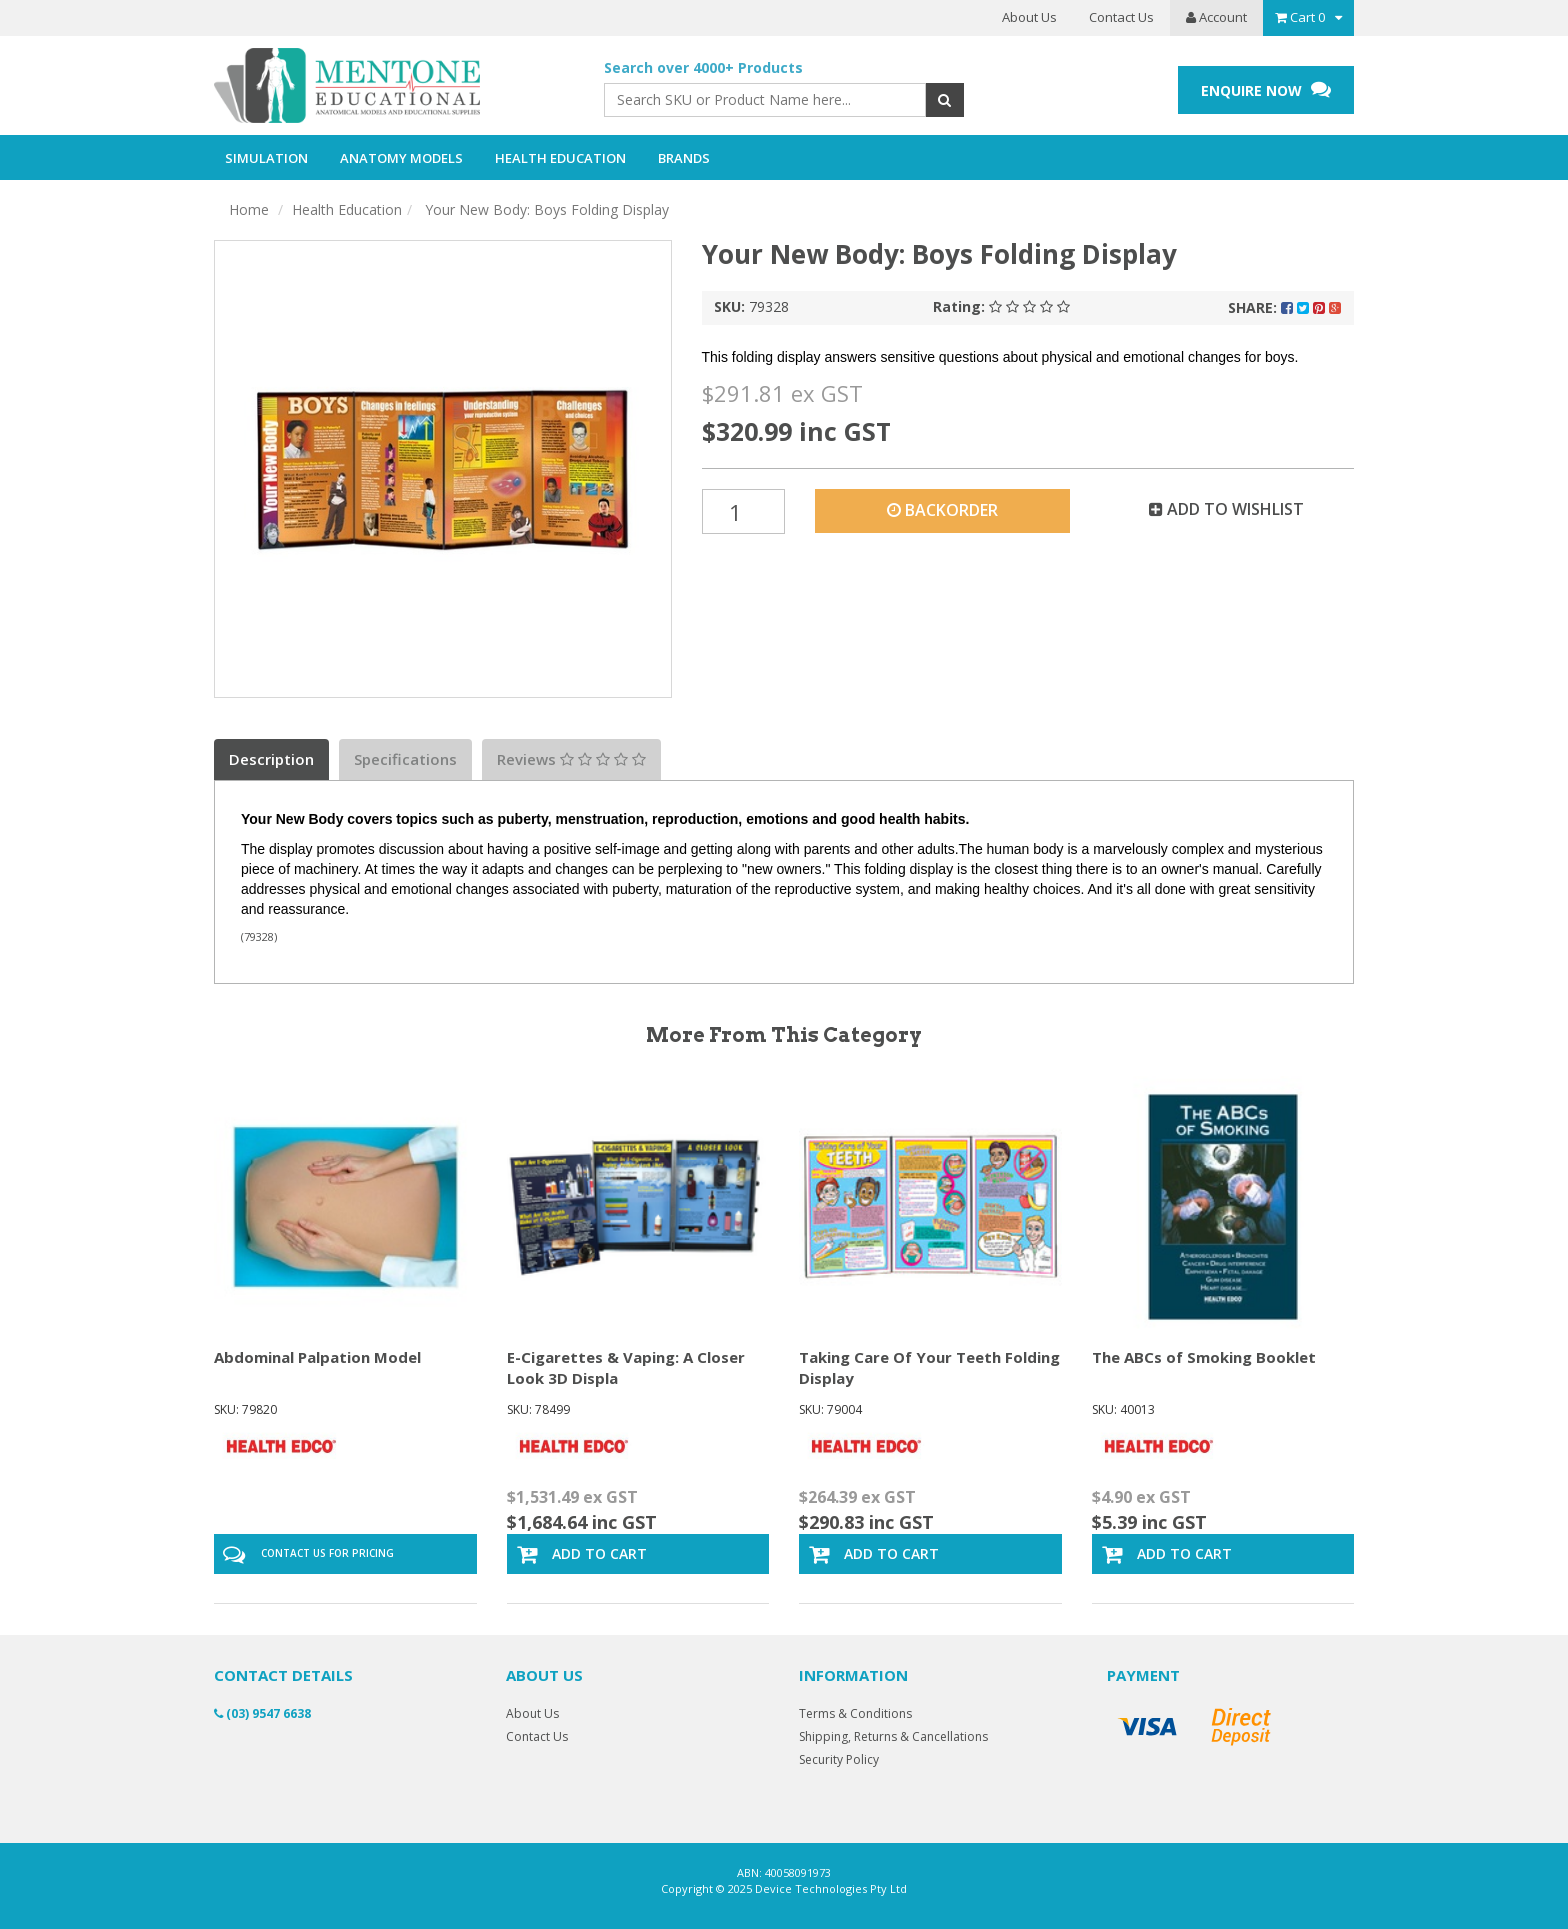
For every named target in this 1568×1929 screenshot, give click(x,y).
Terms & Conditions (855, 1713)
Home (249, 209)
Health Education (347, 209)
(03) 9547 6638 (262, 1713)
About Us (1029, 17)
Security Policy (839, 1759)
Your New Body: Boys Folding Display (545, 209)
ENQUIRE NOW (1266, 89)
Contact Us (1121, 17)
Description (271, 759)
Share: (1284, 307)
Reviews (571, 759)
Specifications (405, 759)
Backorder (942, 510)
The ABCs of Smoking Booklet (1204, 1357)
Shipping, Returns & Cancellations (893, 1736)
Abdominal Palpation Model (317, 1357)
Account (1216, 17)
